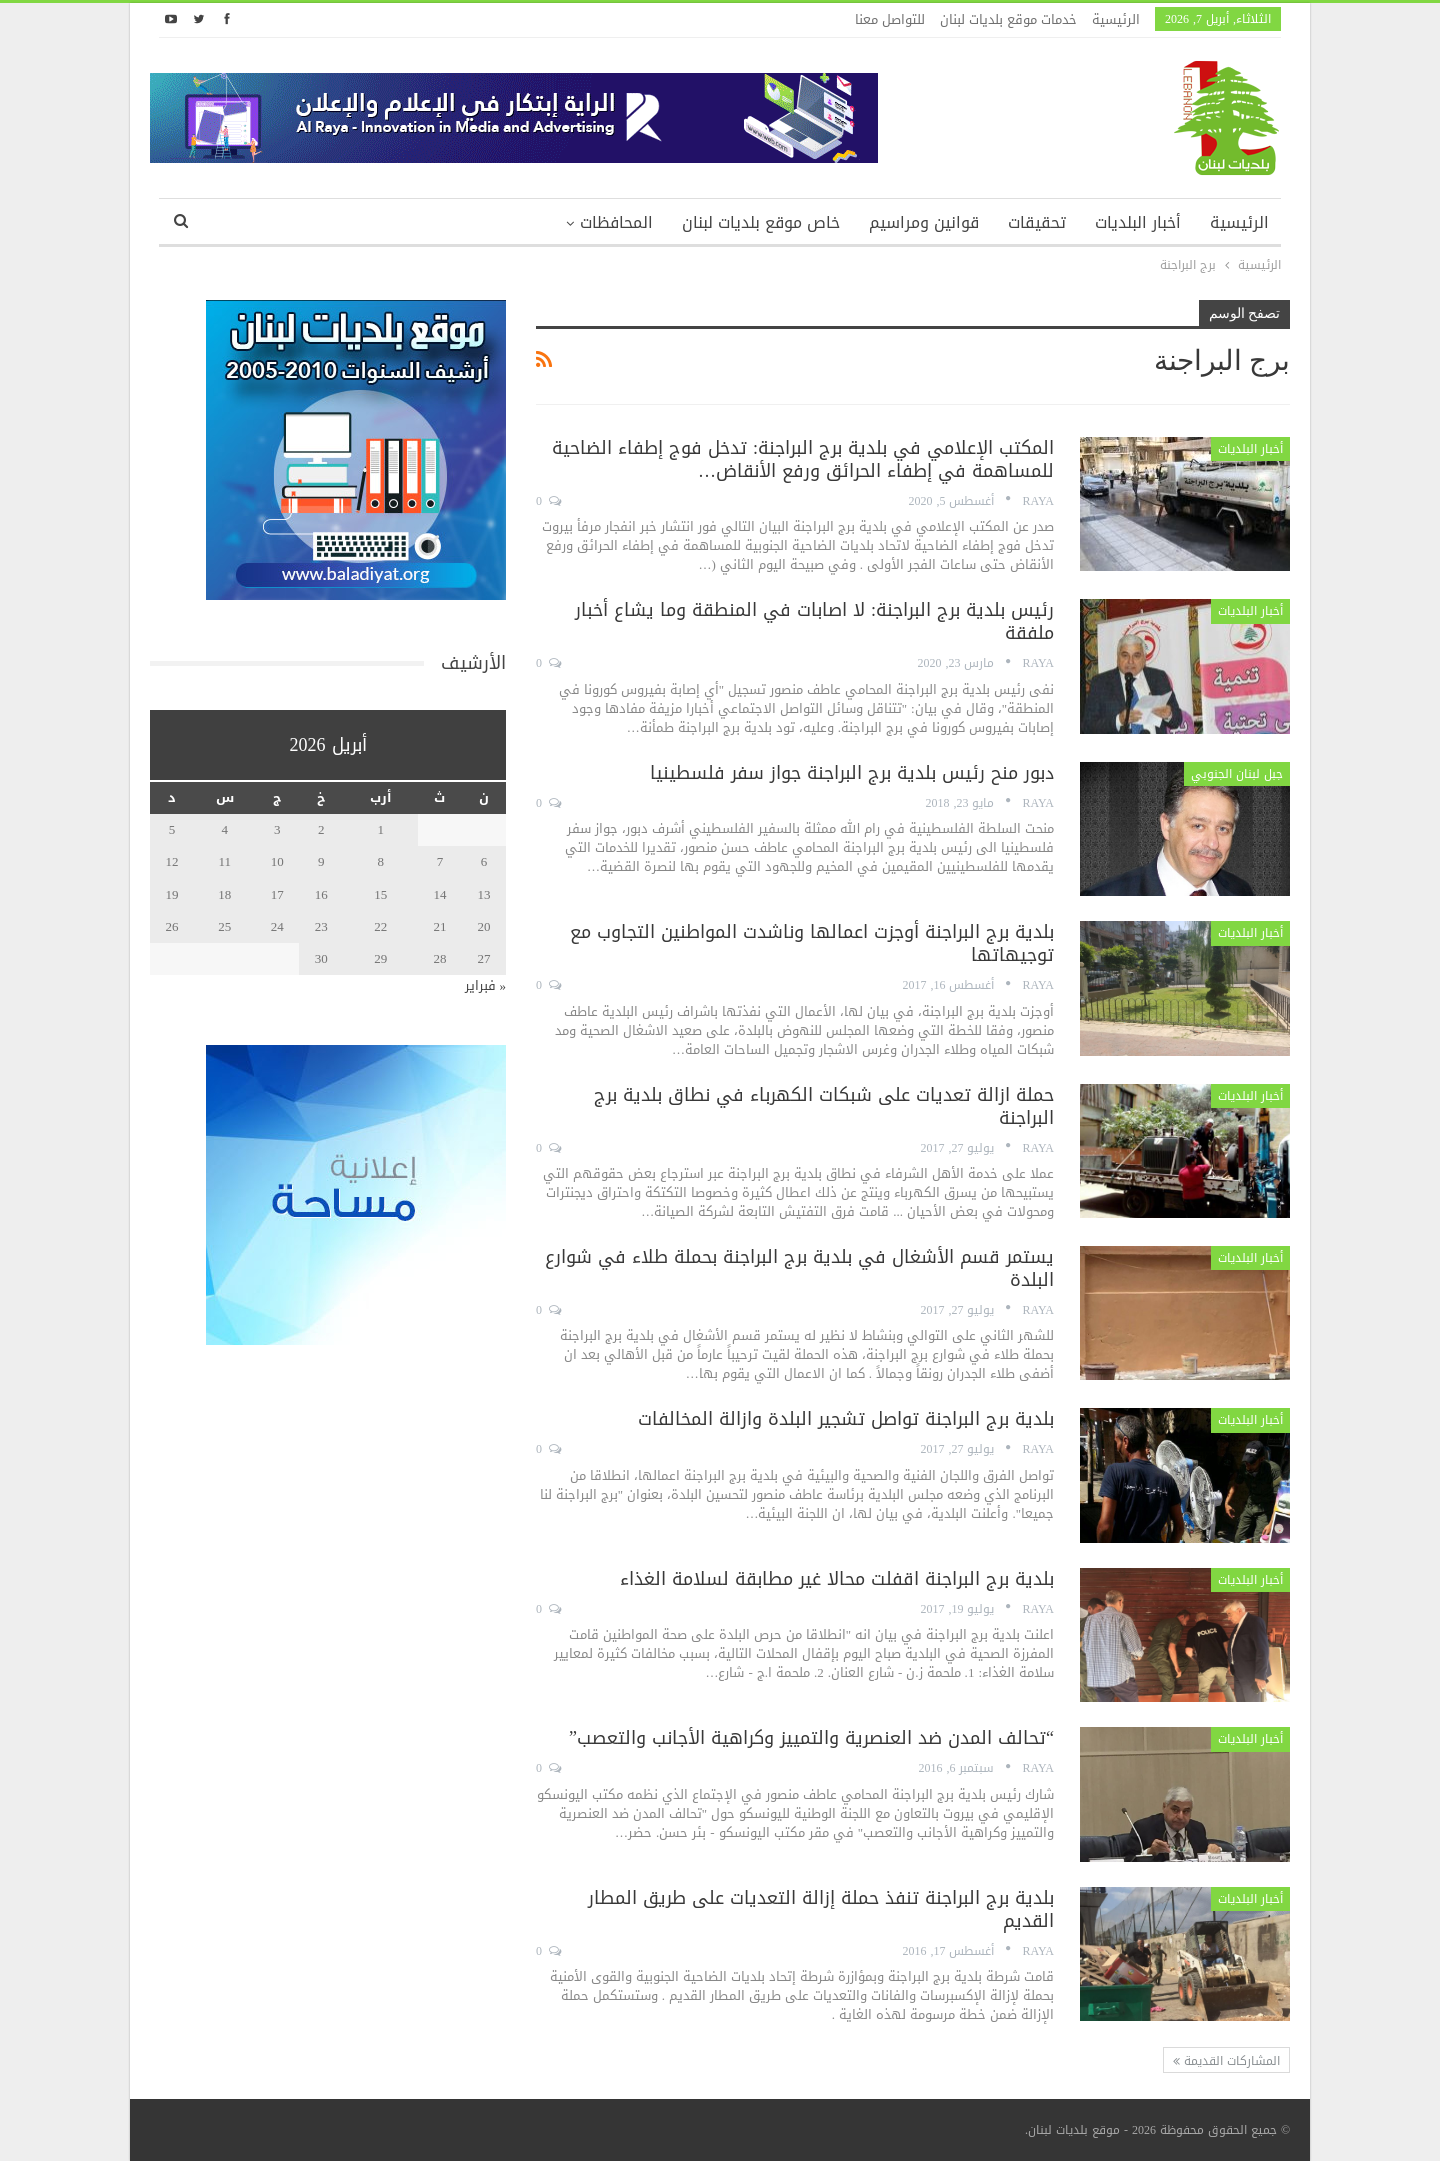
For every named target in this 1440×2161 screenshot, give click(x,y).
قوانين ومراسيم (924, 222)
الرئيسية (1116, 19)
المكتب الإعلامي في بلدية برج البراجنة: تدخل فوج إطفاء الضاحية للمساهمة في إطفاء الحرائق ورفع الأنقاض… (803, 459)
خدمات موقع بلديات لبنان (1008, 19)
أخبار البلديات (1138, 222)
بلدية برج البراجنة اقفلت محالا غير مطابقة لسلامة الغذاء (837, 1579)
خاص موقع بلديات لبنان (761, 222)
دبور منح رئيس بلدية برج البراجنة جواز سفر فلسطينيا (852, 773)
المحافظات (616, 222)
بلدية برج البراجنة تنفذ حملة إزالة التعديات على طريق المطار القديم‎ (821, 1909)
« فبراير (486, 985)
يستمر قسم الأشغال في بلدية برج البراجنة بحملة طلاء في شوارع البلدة (799, 1268)
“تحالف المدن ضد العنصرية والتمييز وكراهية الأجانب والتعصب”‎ (811, 1738)
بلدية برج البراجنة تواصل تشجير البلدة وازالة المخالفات (846, 1419)
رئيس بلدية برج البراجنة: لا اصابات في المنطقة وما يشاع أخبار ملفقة (814, 621)
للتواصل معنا (890, 19)
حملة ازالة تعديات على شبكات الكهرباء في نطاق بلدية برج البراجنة (824, 1106)
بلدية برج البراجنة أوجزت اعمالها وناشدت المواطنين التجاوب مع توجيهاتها (812, 943)
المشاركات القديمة (1226, 2061)
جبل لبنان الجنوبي (1237, 774)
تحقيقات (1037, 222)
